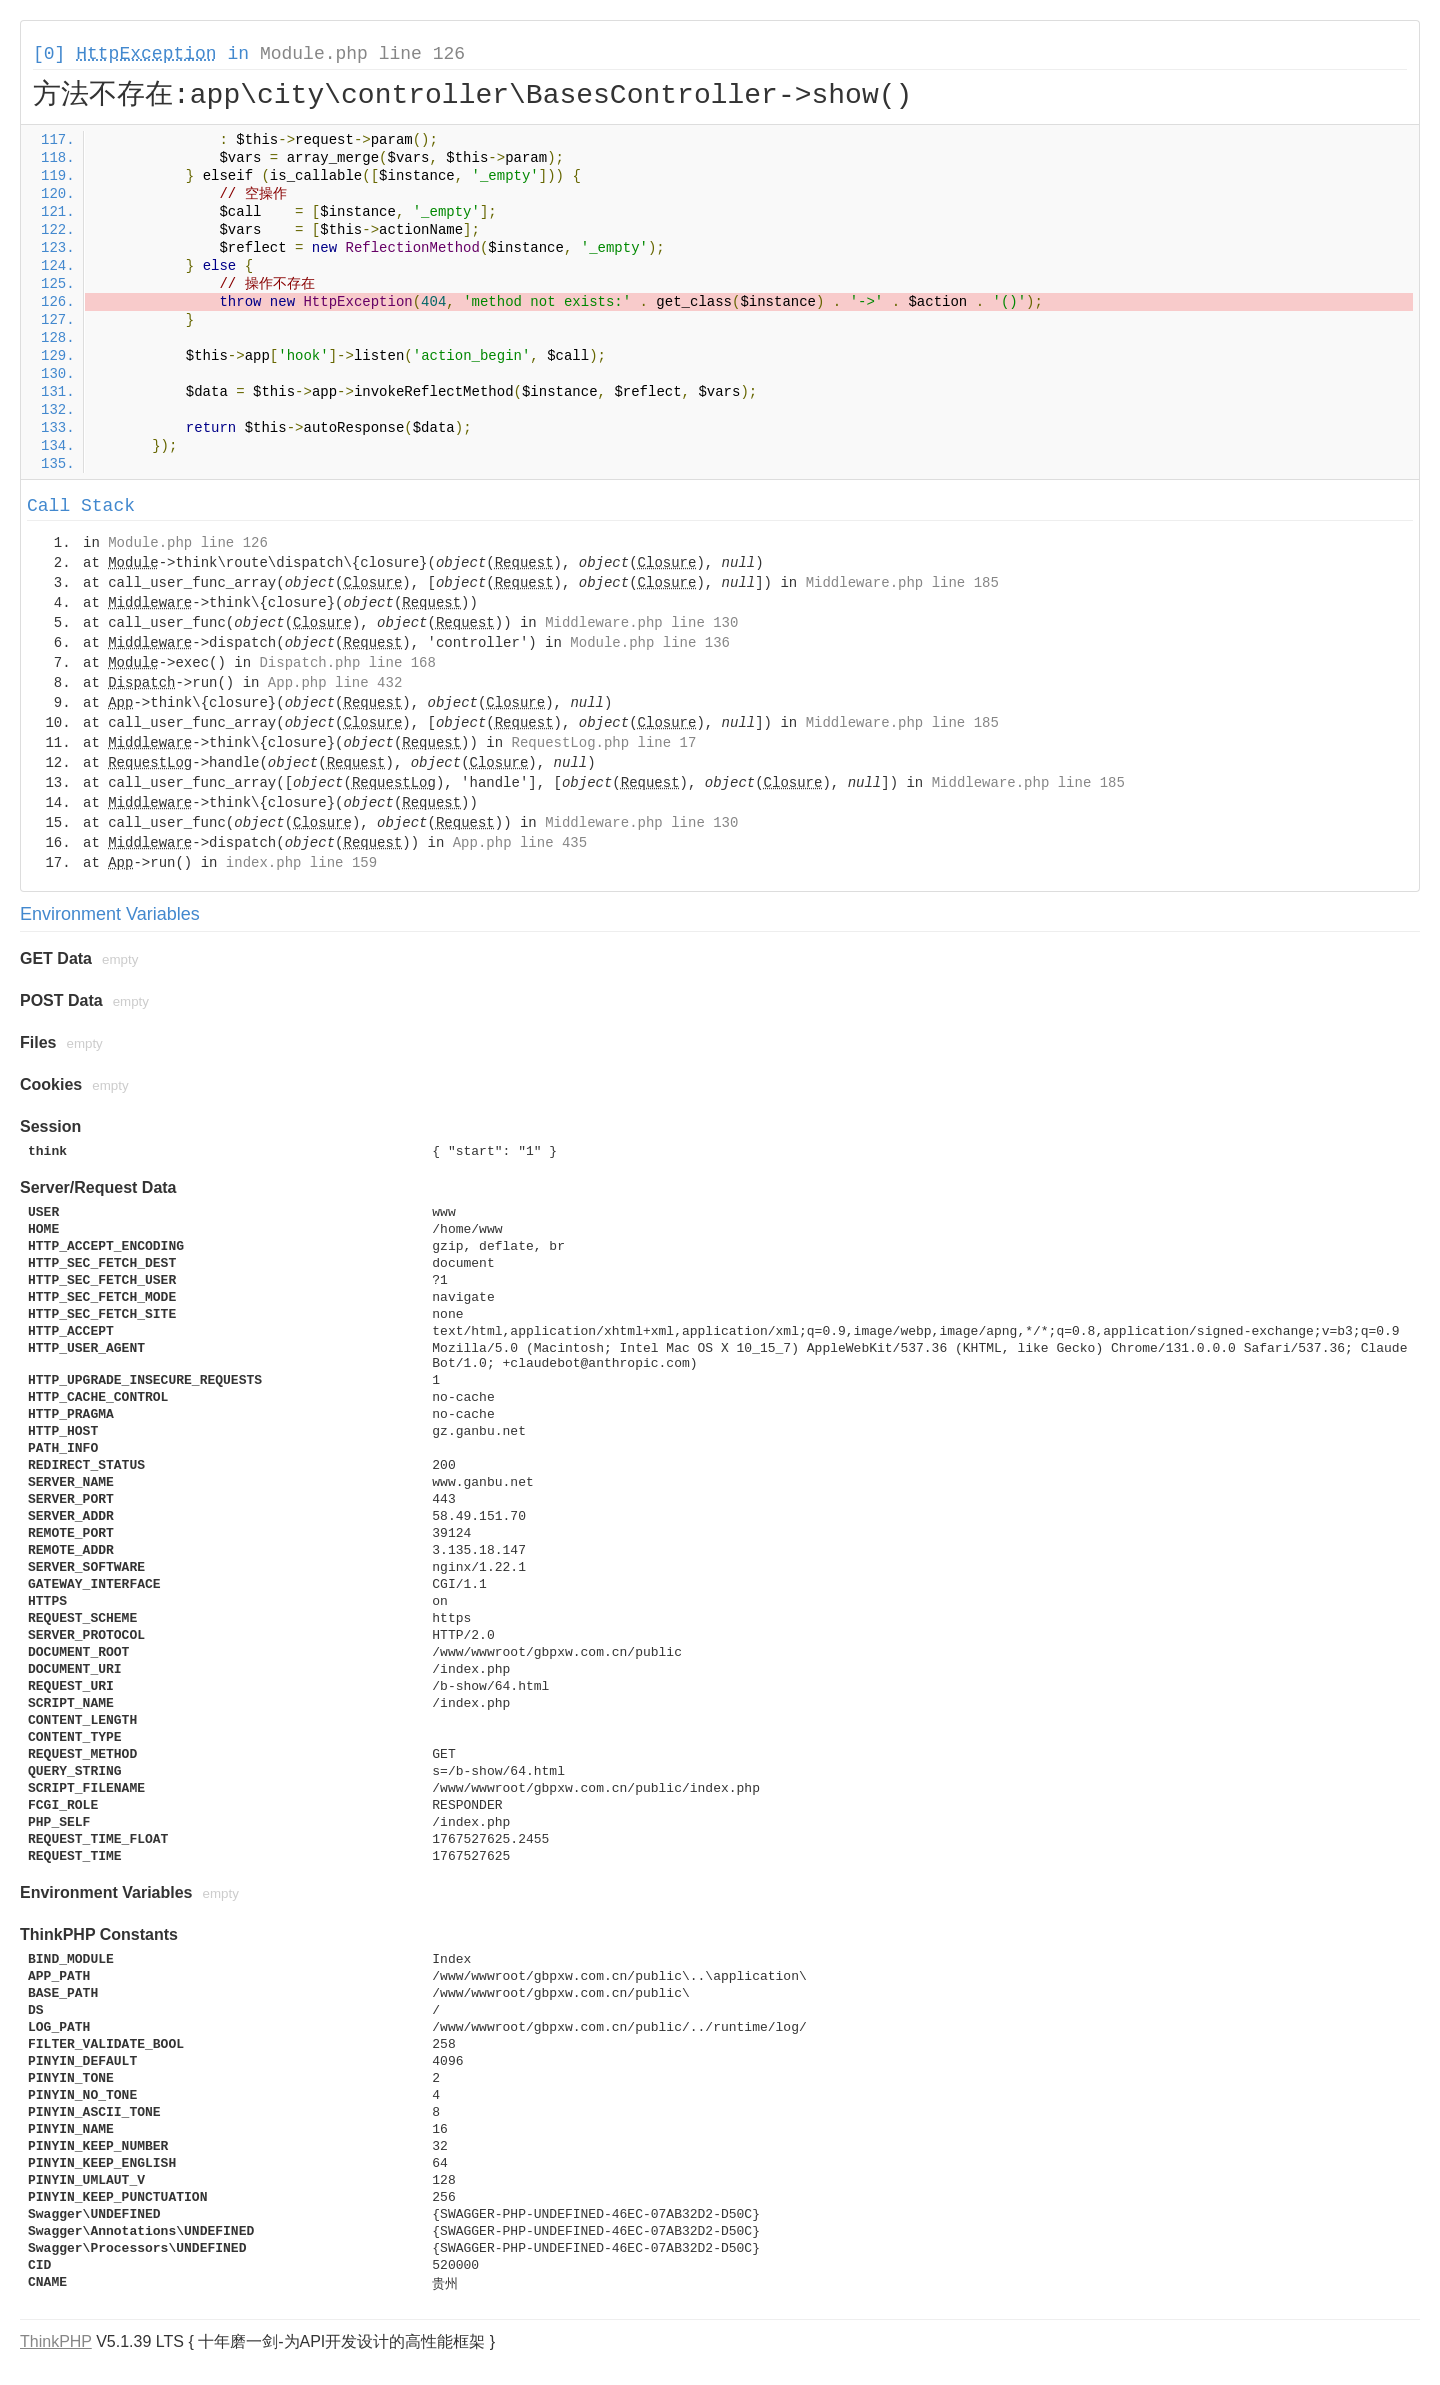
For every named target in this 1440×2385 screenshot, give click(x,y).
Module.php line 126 (362, 54)
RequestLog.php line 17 (604, 743)
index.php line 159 (301, 863)
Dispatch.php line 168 (347, 663)
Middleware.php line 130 (641, 623)
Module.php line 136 (650, 643)
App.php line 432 (335, 683)
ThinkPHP (56, 2341)
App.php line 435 (520, 843)
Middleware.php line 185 (902, 583)
